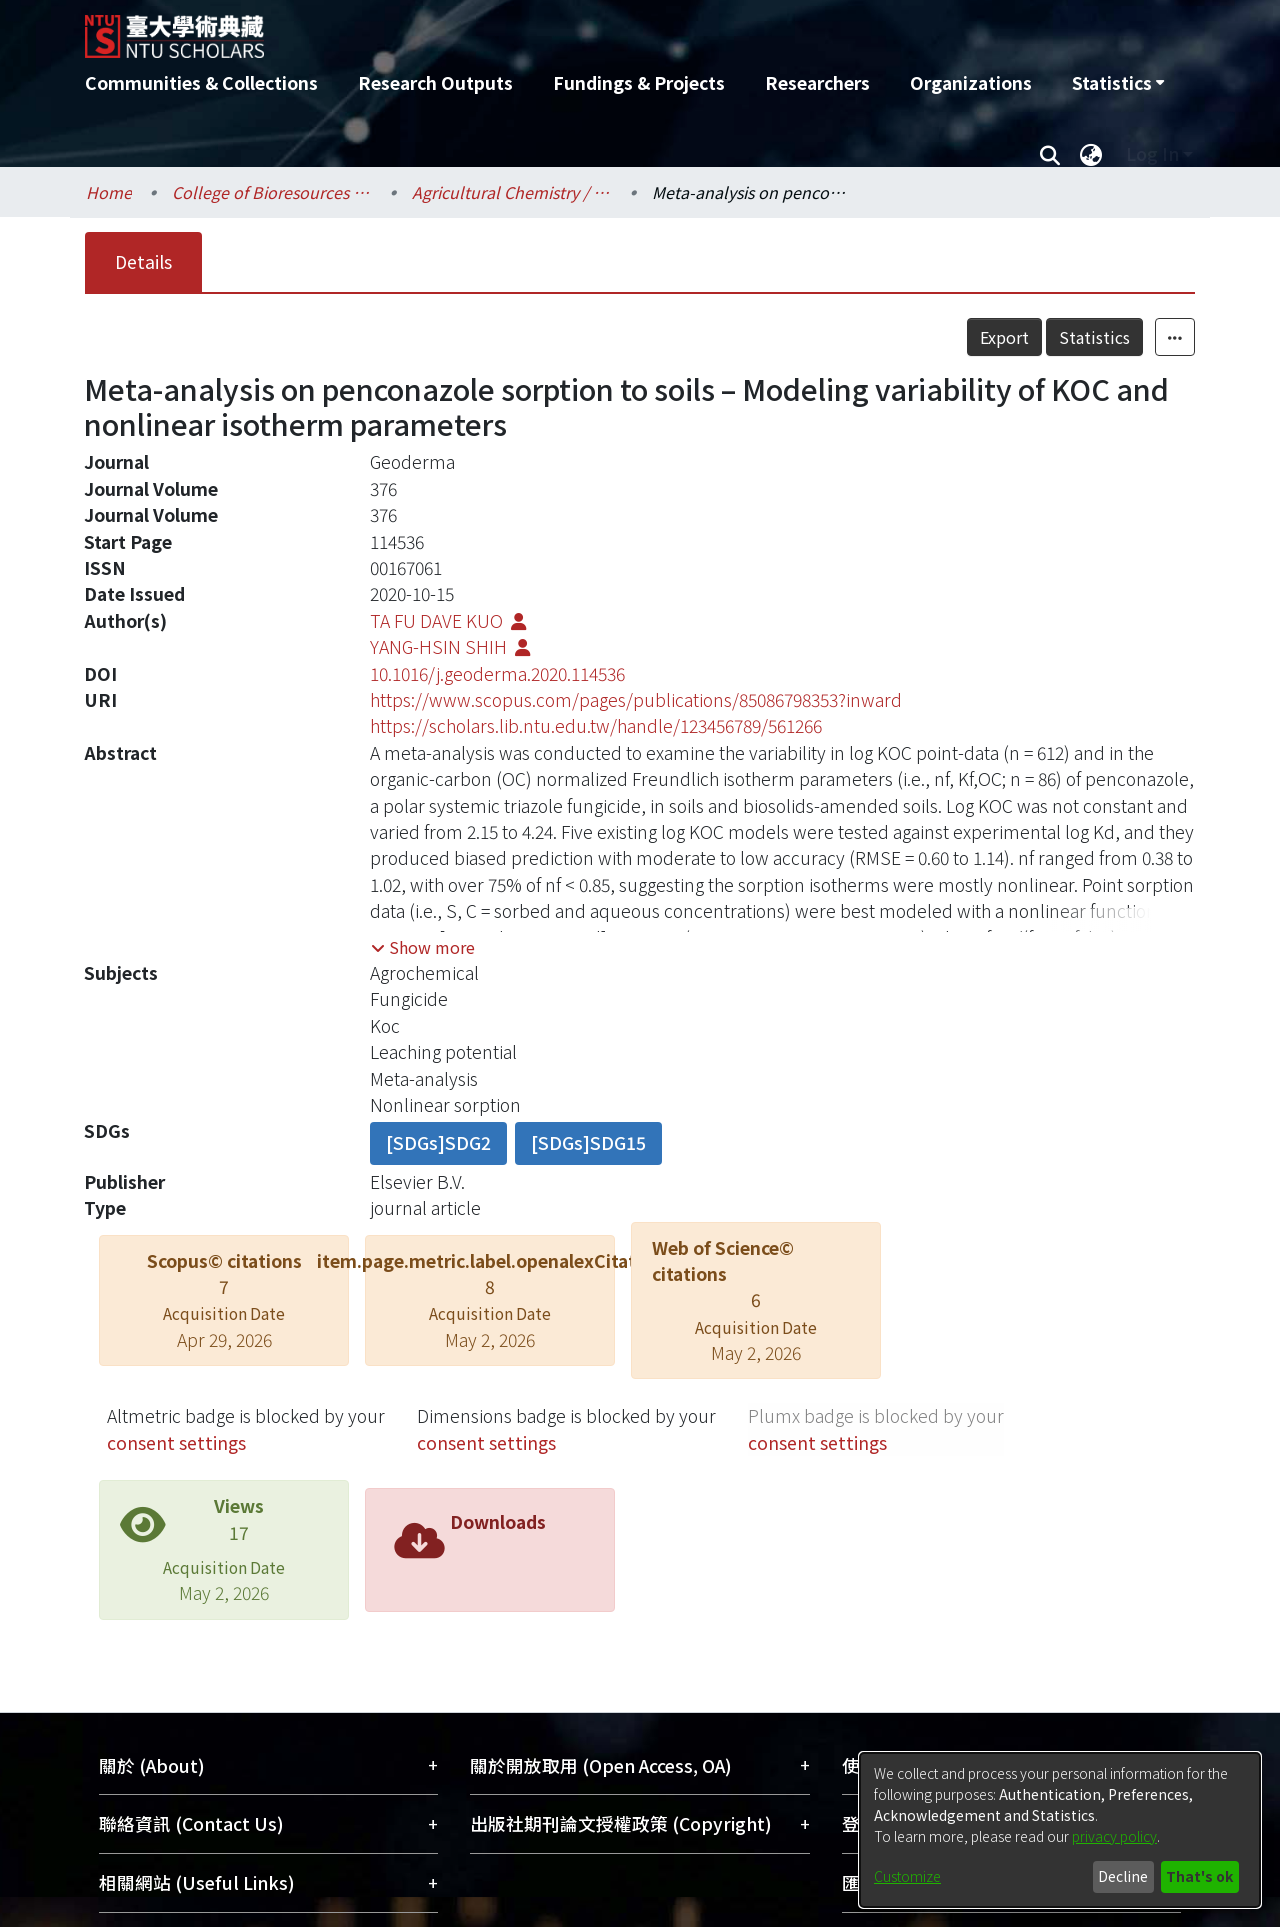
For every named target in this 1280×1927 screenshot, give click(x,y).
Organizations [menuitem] (971, 82)
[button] (423, 947)
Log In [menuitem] (1152, 153)
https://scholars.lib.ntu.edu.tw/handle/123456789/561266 (596, 725)
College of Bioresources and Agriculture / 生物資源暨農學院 (272, 192)
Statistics (1094, 337)
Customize (907, 1876)
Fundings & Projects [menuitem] (639, 82)
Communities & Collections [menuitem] (201, 82)
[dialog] (1060, 1830)
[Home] (532, 29)
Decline (1123, 1876)
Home (109, 192)
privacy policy (1114, 1836)
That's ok (1199, 1876)
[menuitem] (1118, 83)
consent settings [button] (176, 1442)
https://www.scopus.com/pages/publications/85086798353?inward (636, 699)
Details (143, 261)
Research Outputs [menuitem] (435, 82)
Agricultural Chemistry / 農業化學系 (512, 192)
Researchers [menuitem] (817, 82)
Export (1004, 337)
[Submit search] (1049, 154)
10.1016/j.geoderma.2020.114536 (497, 673)
